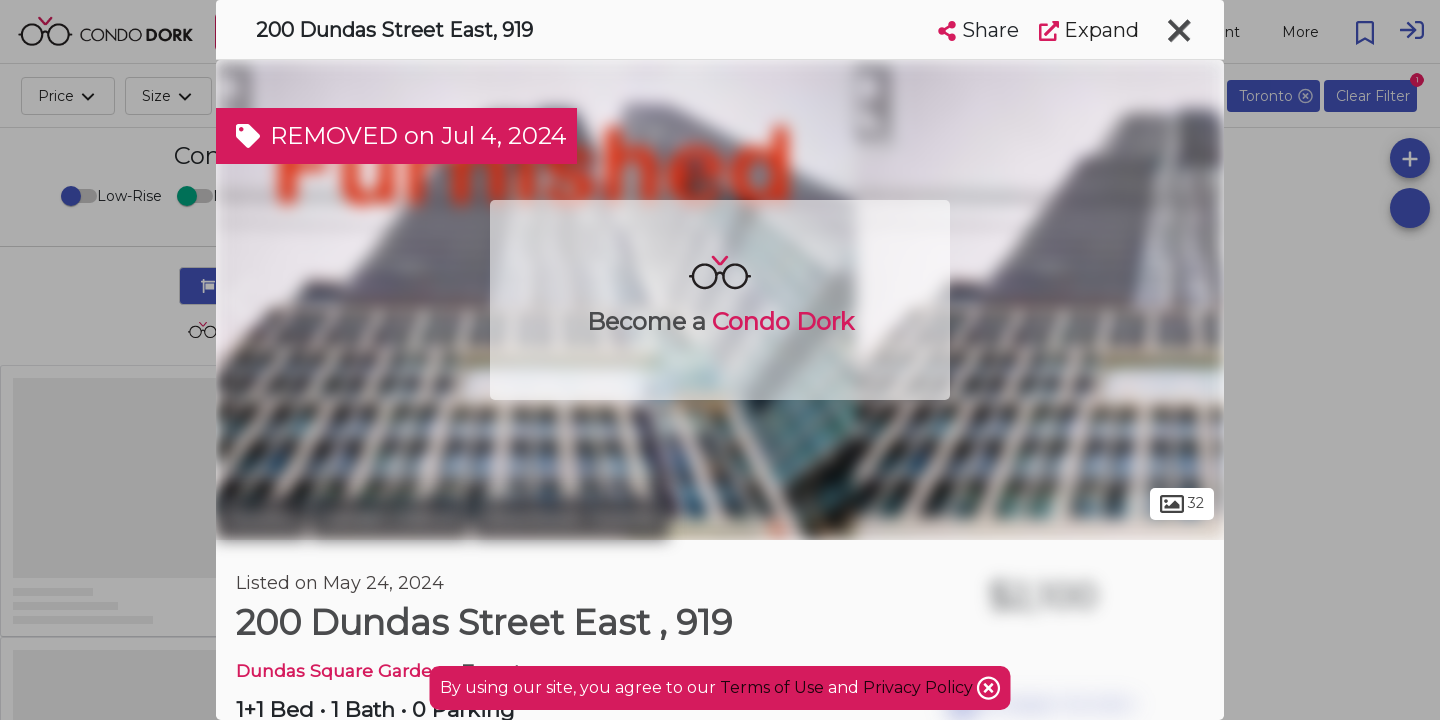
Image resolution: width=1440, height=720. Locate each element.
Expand (1089, 30)
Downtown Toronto (570, 518)
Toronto (261, 518)
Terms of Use (772, 687)
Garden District (389, 518)
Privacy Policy (920, 687)
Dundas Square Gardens (344, 670)
